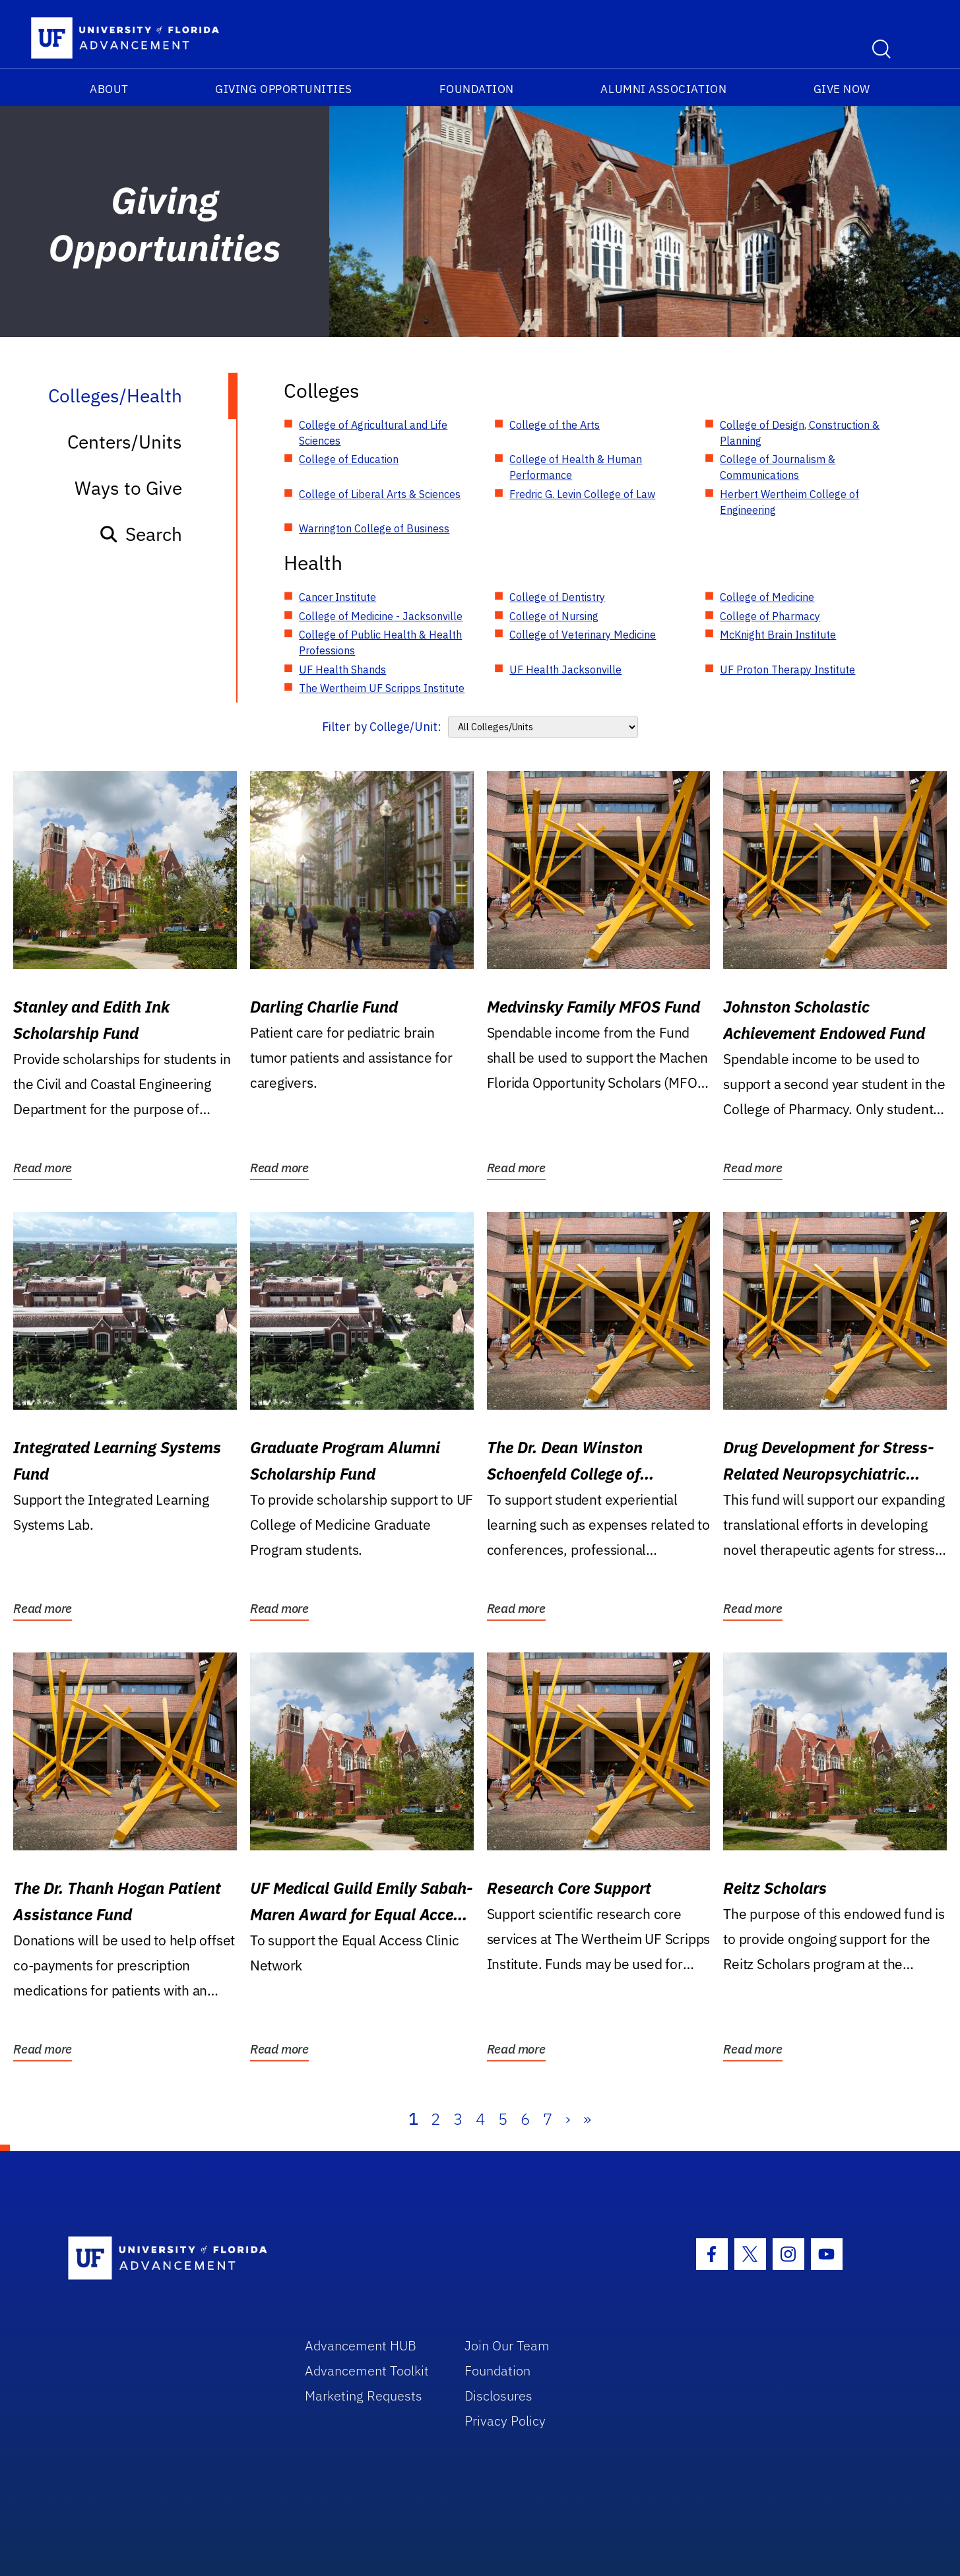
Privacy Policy (505, 2421)
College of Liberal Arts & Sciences (380, 494)
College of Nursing (553, 616)
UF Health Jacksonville (565, 669)
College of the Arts (554, 424)
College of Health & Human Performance (575, 467)
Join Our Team (507, 2345)
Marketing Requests (363, 2395)
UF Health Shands (342, 669)
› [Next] (567, 2118)
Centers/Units (124, 441)
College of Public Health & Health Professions (380, 642)
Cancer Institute (337, 597)
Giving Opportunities (283, 89)
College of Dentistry (557, 597)
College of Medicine (767, 597)
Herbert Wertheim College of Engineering (789, 502)
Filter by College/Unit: (381, 726)
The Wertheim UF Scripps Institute (381, 688)
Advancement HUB (360, 2345)
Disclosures (498, 2395)
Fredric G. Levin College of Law (582, 494)
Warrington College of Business (374, 528)
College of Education (349, 459)
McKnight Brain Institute (778, 634)
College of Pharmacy (770, 616)
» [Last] (587, 2118)
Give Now (842, 89)
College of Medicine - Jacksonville (381, 616)
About (109, 89)
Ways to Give (128, 488)
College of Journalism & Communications (777, 467)
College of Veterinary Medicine (582, 634)
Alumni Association (663, 89)
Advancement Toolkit (367, 2370)
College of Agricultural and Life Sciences (373, 432)
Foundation (476, 89)
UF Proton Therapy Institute (787, 669)
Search (140, 534)
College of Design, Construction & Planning (800, 432)
